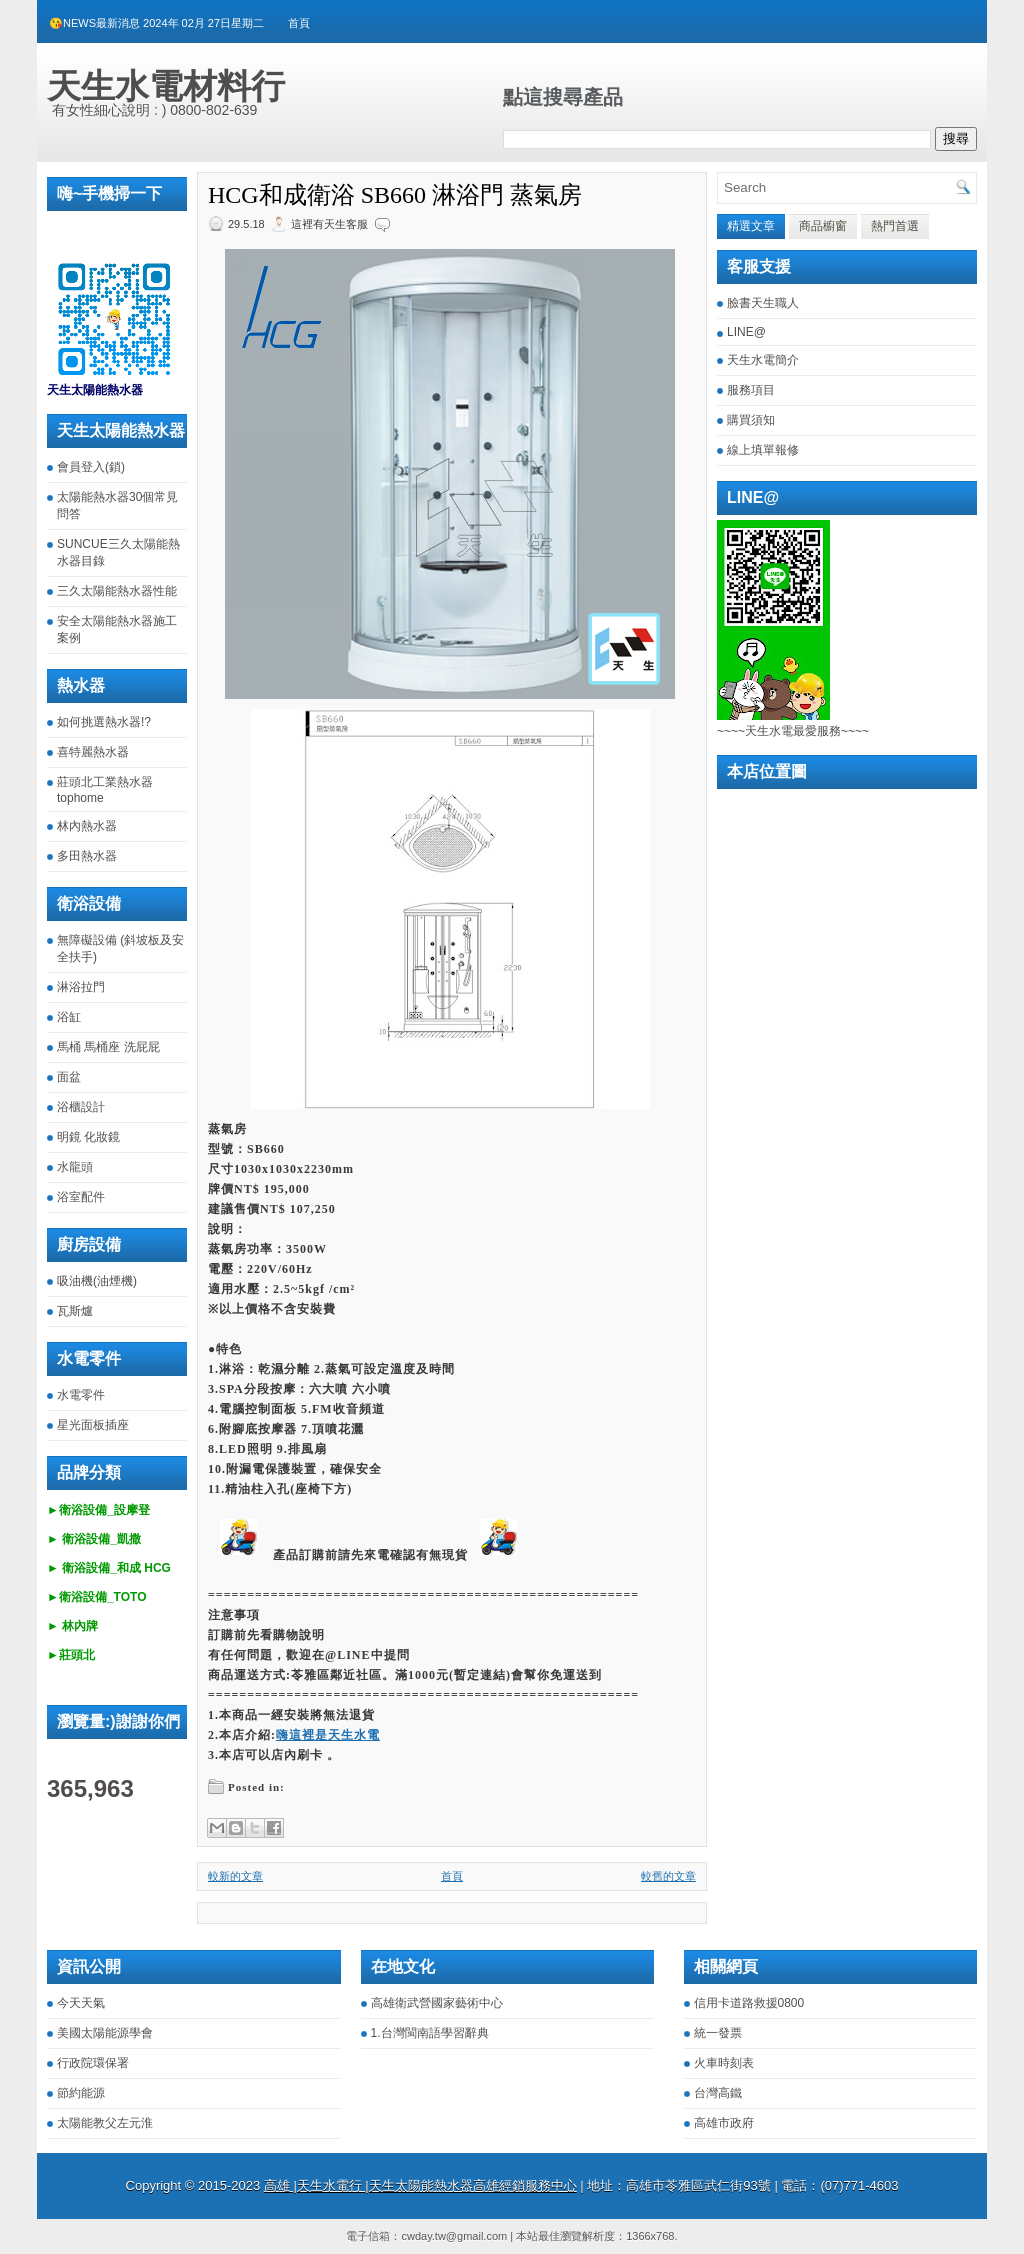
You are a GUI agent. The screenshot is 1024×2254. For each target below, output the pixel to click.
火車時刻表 (724, 2063)
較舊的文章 (668, 1876)
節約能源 (81, 2093)
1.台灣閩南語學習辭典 (430, 2033)
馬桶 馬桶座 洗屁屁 (108, 1047)
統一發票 (718, 2033)
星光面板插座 (93, 1425)
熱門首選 (895, 226)
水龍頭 (75, 1167)
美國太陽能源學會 (105, 2033)
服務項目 (751, 390)
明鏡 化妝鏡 (88, 1137)
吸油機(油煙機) (97, 1281)
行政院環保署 (93, 2063)
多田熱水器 (87, 856)
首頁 (299, 23)
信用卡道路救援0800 (749, 2003)
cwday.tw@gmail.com (454, 2236)
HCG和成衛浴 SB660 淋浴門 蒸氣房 (395, 195)
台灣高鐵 (718, 2093)
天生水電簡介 (763, 360)
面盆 (69, 1077)
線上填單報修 (763, 450)
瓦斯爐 (75, 1311)
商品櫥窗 (823, 226)
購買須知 (751, 420)
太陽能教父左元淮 (105, 2123)
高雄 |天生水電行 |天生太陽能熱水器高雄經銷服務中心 (420, 2185)
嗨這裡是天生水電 (328, 1735)
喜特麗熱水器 (93, 752)
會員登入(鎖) (91, 467)
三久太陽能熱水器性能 (117, 591)
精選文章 (751, 226)
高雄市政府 (724, 2123)
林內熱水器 (87, 826)
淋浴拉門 (81, 987)
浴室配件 (81, 1197)
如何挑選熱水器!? (104, 722)
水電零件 (81, 1395)
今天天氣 (81, 2003)
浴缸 (69, 1017)
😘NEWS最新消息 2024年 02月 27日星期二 (156, 23)
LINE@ (746, 332)
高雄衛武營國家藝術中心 (437, 2003)
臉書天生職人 (763, 303)
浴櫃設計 (81, 1107)
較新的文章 (235, 1876)
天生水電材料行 (166, 86)
